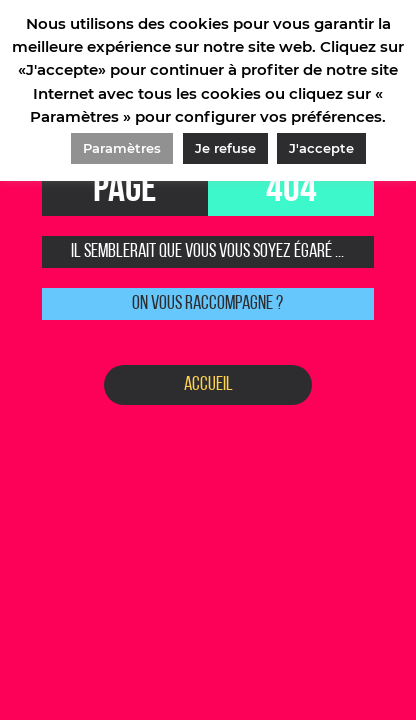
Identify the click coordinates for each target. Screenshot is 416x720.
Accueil (208, 385)
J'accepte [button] (321, 148)
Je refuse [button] (225, 148)
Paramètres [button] (122, 148)
